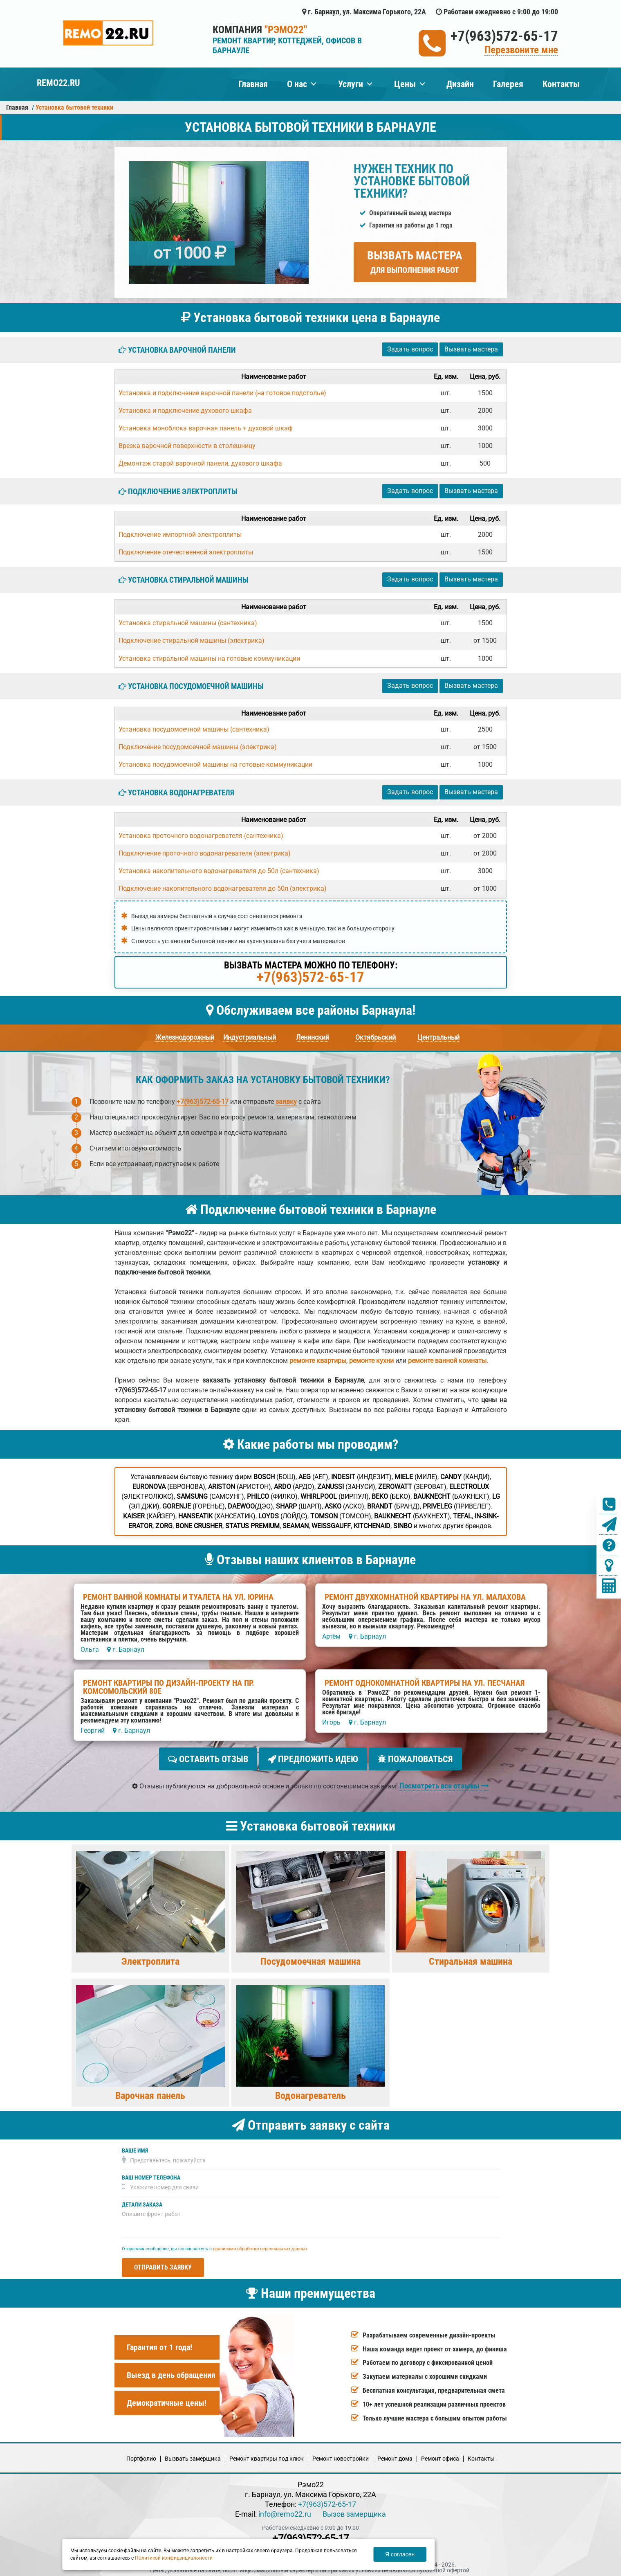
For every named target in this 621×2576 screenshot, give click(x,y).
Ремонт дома (395, 2455)
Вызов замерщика (354, 2510)
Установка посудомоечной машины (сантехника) (194, 729)
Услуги (350, 84)
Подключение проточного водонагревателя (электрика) (205, 853)
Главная (253, 84)
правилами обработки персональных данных (260, 2245)
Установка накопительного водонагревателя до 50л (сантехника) (219, 871)
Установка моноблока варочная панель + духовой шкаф (206, 428)
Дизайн (460, 84)
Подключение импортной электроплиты (180, 534)
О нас (297, 84)
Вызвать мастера (414, 262)
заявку (286, 1102)
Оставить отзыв (208, 1759)
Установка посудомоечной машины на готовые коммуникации (215, 764)
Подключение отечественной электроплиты (186, 552)
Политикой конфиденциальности (174, 2558)
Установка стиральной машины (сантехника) (188, 623)
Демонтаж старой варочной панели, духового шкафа (200, 463)
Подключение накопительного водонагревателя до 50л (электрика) (223, 888)
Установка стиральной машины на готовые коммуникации (209, 658)
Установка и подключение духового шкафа (185, 410)
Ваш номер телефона (151, 2174)
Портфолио (141, 2455)
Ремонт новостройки (340, 2455)
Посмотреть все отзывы (444, 1782)
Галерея (508, 84)
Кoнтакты (481, 2455)
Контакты (561, 84)
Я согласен (400, 2554)
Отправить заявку (163, 2264)
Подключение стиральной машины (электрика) (192, 640)
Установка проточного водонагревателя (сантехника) (201, 836)
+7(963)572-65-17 (504, 36)
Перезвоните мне (521, 50)
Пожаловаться (415, 1759)
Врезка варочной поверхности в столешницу (187, 446)
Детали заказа (142, 2201)
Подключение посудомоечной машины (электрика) (198, 747)
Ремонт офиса (440, 2455)
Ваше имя (135, 2147)
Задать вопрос (410, 349)
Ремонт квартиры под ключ (266, 2455)
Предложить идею (313, 1759)
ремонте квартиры (317, 1361)
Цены (405, 84)
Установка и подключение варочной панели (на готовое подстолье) (222, 393)
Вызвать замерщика (193, 2455)
